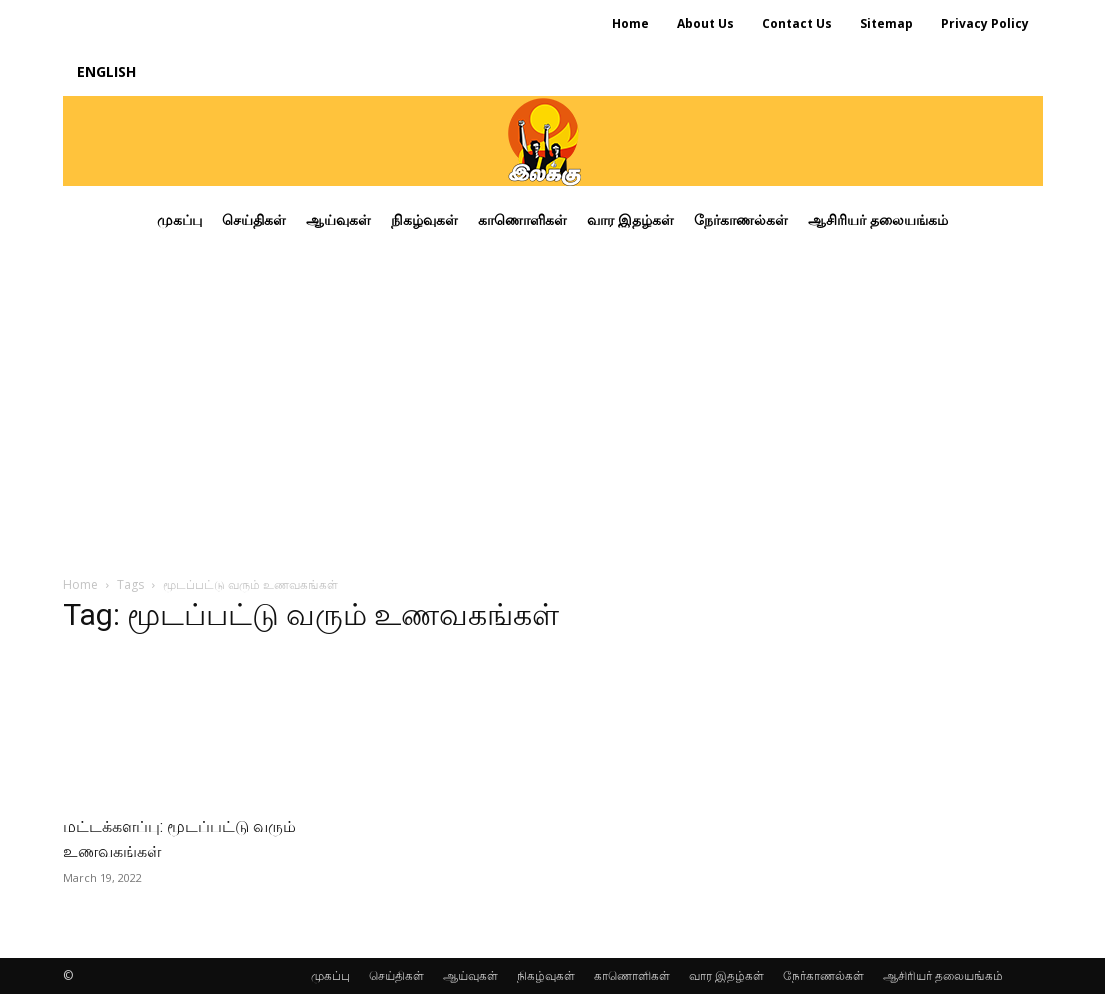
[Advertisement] (553, 404)
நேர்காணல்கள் (823, 975)
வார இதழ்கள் (726, 975)
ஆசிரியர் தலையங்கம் (943, 975)
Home (80, 584)
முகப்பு (330, 975)
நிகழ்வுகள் (546, 975)
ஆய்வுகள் (470, 975)
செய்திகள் (396, 975)
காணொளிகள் (632, 975)
